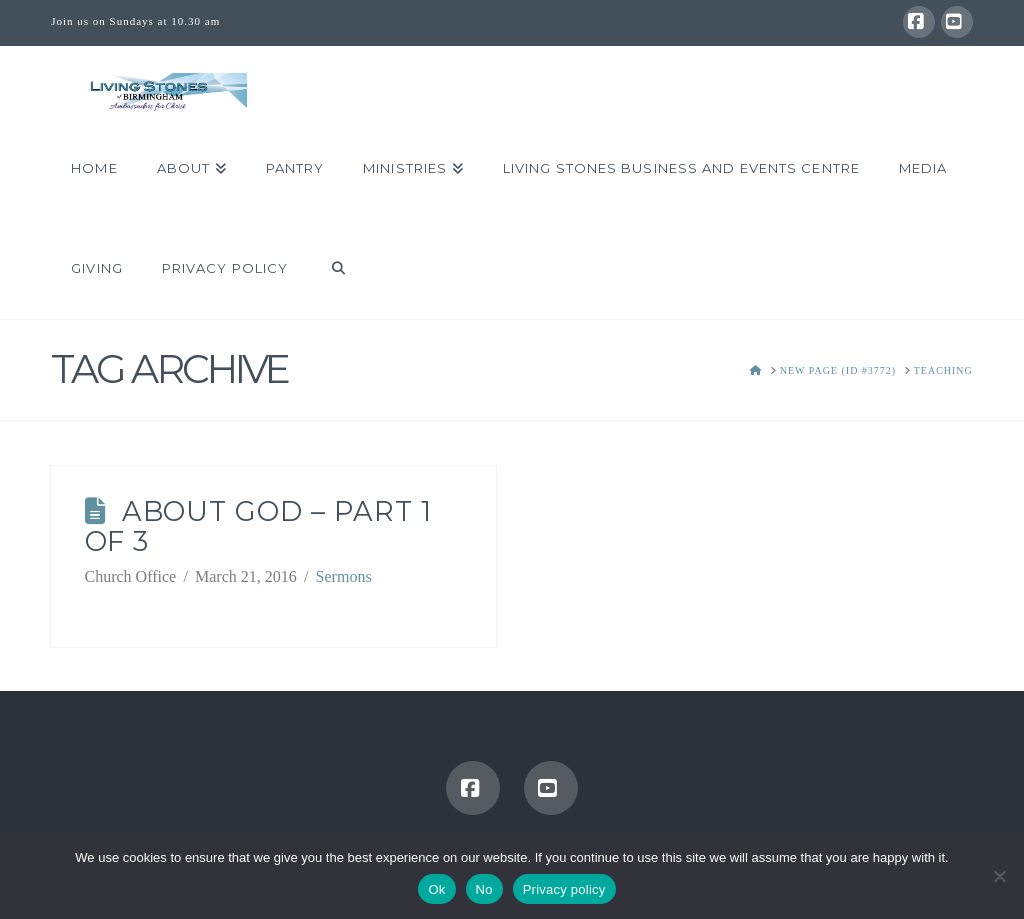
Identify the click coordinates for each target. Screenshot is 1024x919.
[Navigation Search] (327, 269)
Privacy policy (564, 889)
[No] (999, 876)
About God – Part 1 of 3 (258, 526)
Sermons (344, 576)
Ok (436, 889)
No (484, 889)
